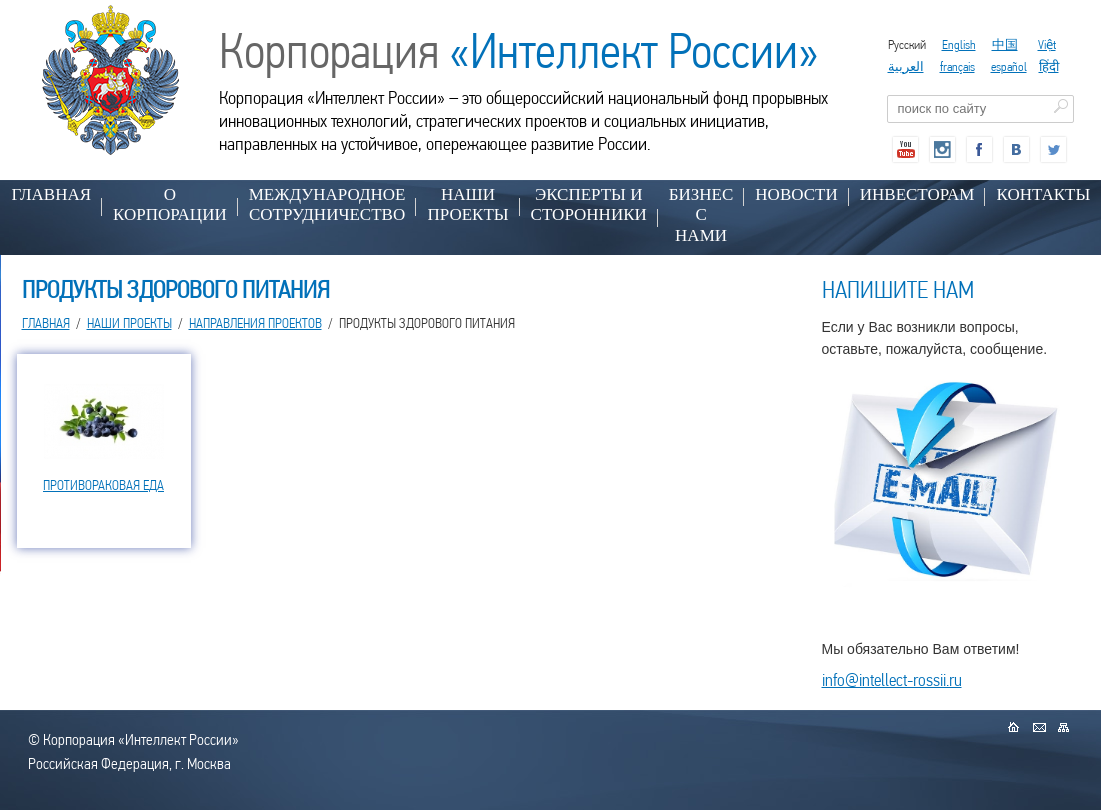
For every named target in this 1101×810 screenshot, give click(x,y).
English (959, 44)
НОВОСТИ (796, 194)
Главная (52, 194)
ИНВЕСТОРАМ (917, 194)
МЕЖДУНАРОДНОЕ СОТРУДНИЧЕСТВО (327, 204)
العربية (906, 66)
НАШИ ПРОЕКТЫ (467, 204)
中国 (1005, 44)
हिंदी (1049, 66)
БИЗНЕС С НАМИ (701, 215)
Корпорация (519, 51)
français (957, 66)
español (1009, 66)
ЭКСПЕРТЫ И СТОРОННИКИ (589, 204)
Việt (1047, 44)
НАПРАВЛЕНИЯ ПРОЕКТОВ (255, 323)
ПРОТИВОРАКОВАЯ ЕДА (103, 485)
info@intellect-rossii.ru (892, 679)
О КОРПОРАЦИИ (170, 204)
